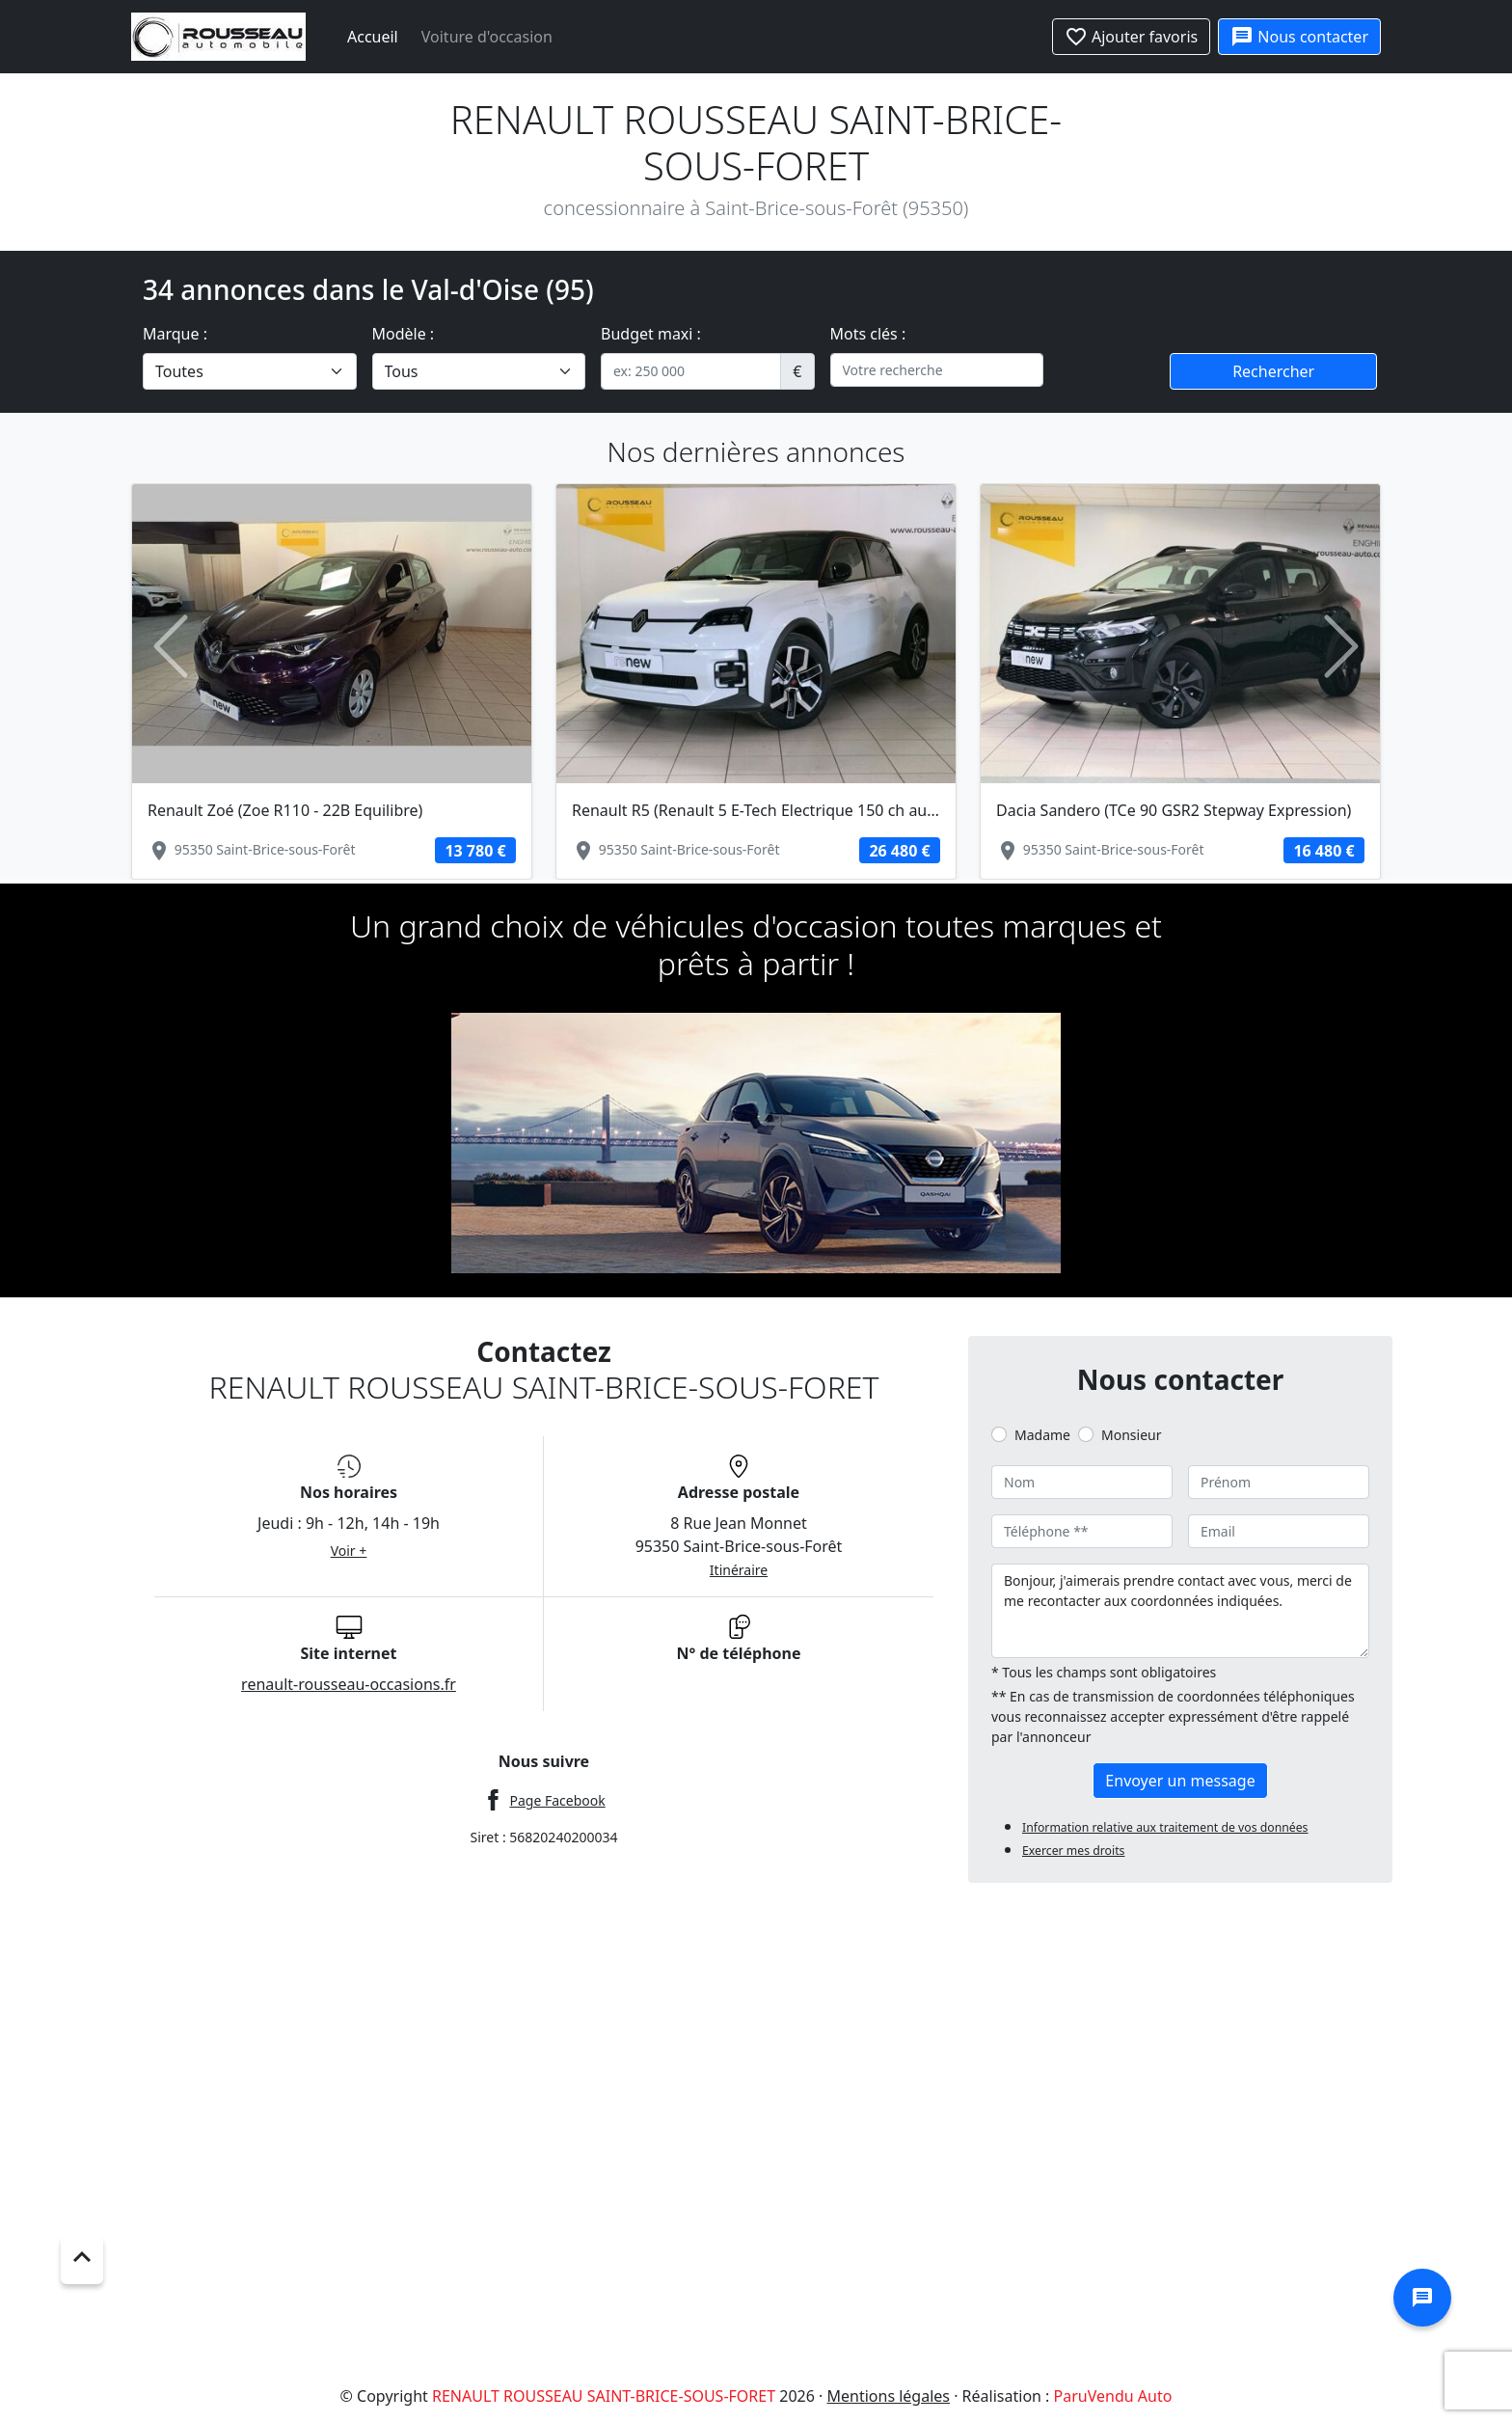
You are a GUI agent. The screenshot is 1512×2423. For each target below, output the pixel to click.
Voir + (349, 1550)
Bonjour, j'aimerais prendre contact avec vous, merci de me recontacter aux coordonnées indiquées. (1180, 1611)
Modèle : (403, 333)
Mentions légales (889, 2396)
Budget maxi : (651, 333)
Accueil (372, 36)
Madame (1042, 1435)
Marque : (175, 333)
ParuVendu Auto (1113, 2396)
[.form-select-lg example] (250, 371)
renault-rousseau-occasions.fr (348, 1684)
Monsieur (1131, 1435)
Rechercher (1273, 371)
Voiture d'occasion (487, 36)
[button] (171, 647)
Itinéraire (739, 1570)
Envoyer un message (1180, 1780)
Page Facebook (557, 1800)
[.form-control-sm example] (691, 371)
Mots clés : (868, 333)
